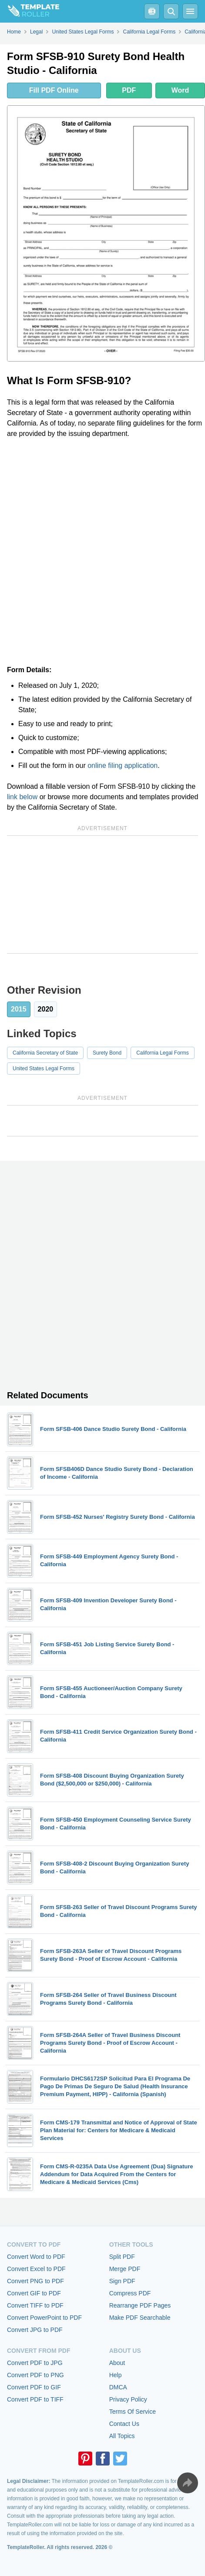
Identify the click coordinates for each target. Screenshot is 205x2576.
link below (22, 797)
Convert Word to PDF (36, 2256)
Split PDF (122, 2256)
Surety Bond (107, 1053)
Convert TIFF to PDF (35, 2305)
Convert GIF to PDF (34, 2293)
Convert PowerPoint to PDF (44, 2317)
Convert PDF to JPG (35, 2362)
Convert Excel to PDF (36, 2268)
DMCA (118, 2387)
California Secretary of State (45, 1053)
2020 (46, 1009)
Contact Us (124, 2423)
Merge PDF (125, 2268)
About (117, 2362)
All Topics (122, 2435)
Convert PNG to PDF (35, 2281)
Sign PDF (122, 2281)
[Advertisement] (102, 551)
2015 (19, 1009)
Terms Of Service (132, 2411)
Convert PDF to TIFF (35, 2399)
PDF (129, 90)
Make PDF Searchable (140, 2317)
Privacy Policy (128, 2399)
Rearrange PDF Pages (140, 2305)
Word (180, 90)
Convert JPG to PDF (35, 2329)
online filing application (122, 765)
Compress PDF (130, 2293)
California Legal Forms (162, 1053)
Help (115, 2375)
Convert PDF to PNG (35, 2375)
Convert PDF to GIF (34, 2387)
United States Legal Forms (43, 1068)
